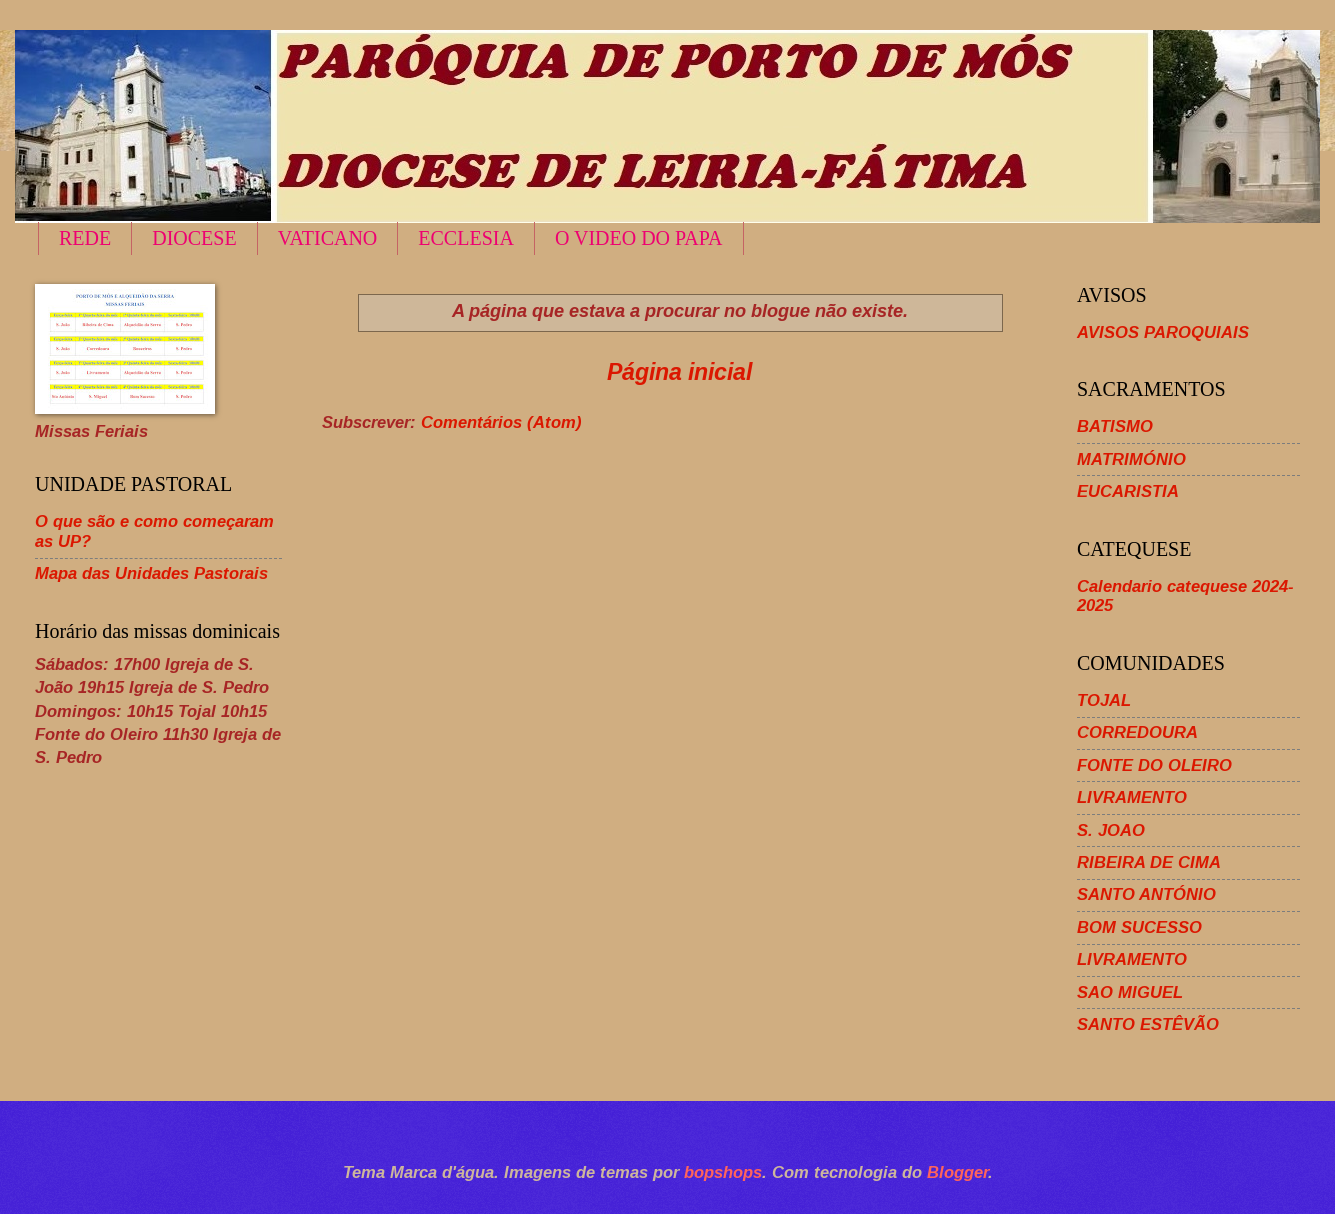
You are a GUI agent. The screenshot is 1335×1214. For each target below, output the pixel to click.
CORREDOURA (1137, 732)
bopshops (723, 1172)
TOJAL (1104, 700)
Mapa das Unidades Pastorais (151, 573)
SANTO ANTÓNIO (1146, 894)
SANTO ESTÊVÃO (1148, 1024)
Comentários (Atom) (501, 422)
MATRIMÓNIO (1131, 459)
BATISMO (1115, 426)
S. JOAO (1111, 830)
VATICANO (328, 238)
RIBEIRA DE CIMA (1149, 862)
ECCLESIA (466, 238)
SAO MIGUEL (1130, 992)
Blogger (957, 1172)
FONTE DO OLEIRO (1154, 765)
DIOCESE (194, 238)
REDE (85, 238)
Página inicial (679, 372)
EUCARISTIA (1128, 491)
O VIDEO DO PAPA (639, 238)
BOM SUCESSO (1139, 927)
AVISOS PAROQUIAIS (1163, 332)
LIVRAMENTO (1132, 797)
